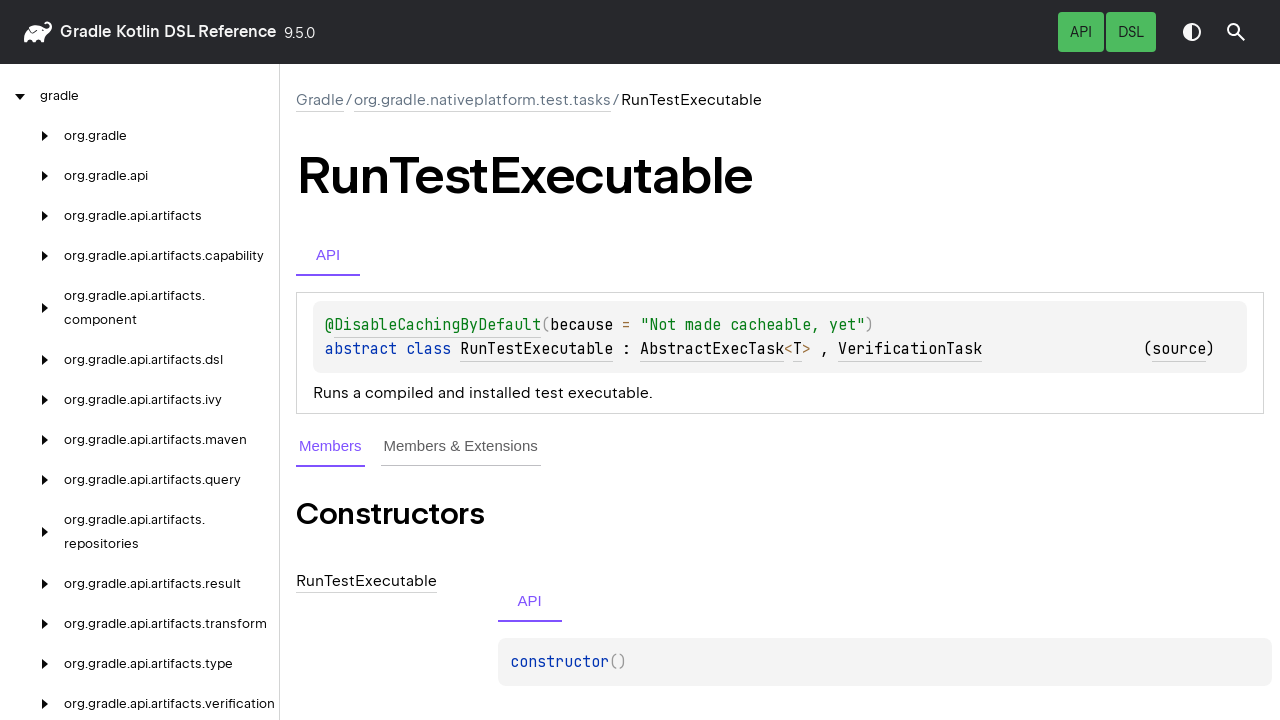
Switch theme (1192, 32)
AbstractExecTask (712, 349)
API (1081, 32)
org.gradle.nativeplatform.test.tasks (482, 100)
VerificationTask (910, 349)
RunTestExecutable (536, 349)
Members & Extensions (461, 445)
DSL (1131, 32)
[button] (1236, 32)
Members (330, 445)
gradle (85, 31)
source (1179, 349)
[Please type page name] (1236, 32)
